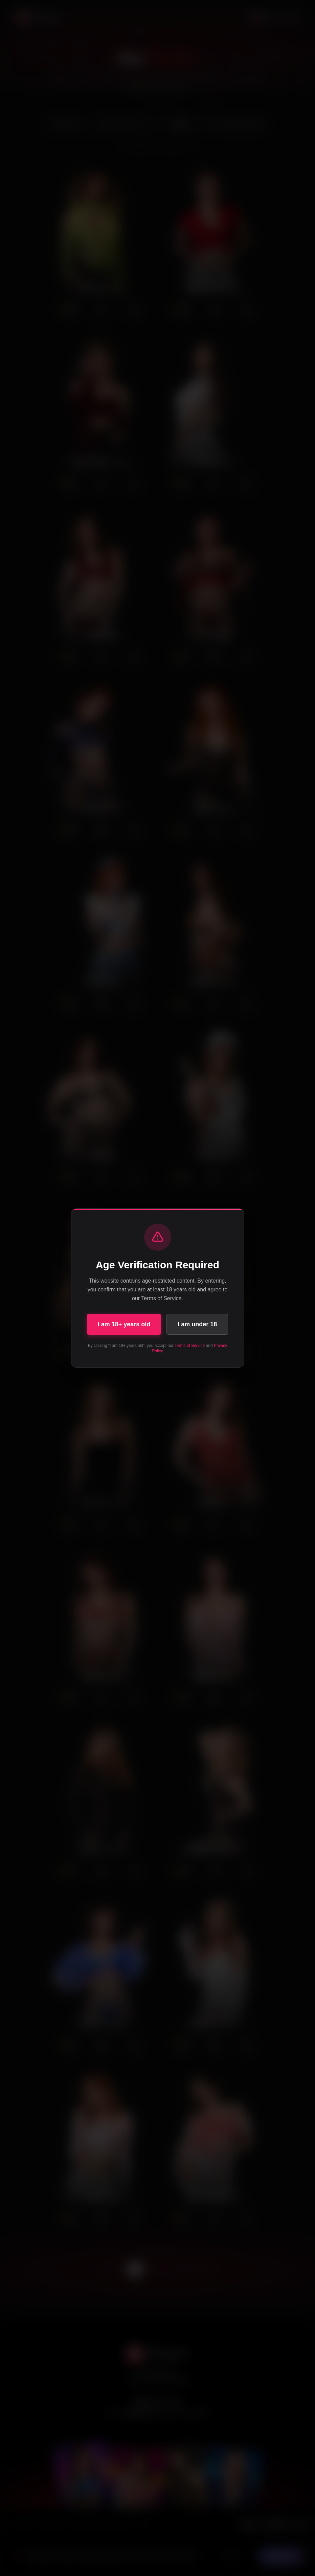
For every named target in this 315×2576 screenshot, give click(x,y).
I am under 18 (197, 1324)
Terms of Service (190, 1345)
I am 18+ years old (124, 1324)
